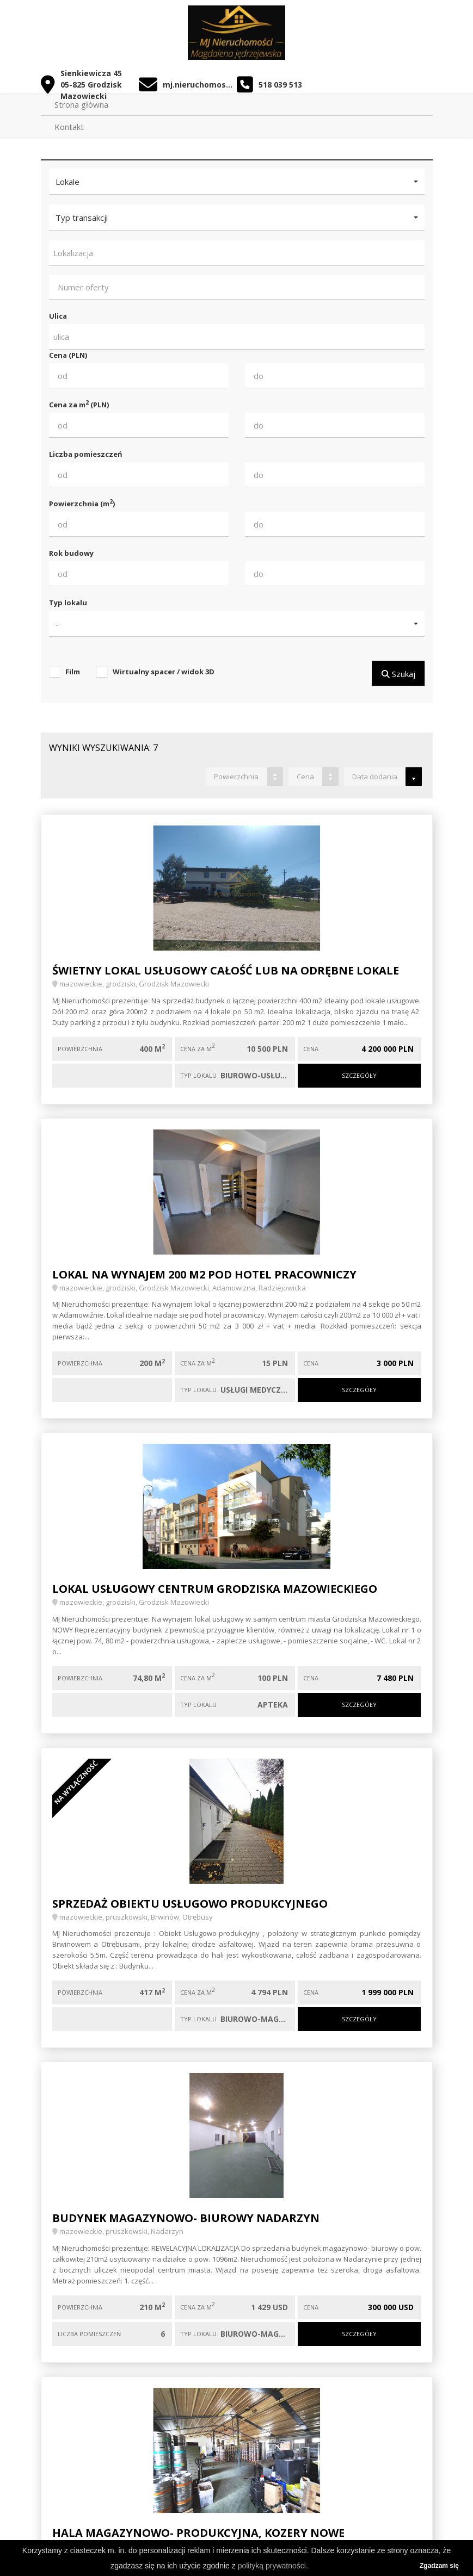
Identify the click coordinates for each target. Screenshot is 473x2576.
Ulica (58, 316)
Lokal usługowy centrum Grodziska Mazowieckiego (214, 1588)
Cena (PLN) (68, 355)
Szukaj (398, 673)
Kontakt (69, 126)
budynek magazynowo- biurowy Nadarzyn (186, 2218)
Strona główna (81, 104)
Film (72, 671)
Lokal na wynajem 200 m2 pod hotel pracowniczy (204, 1274)
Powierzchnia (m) (82, 503)
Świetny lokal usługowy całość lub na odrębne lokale (225, 970)
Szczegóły (359, 1075)
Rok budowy (71, 553)
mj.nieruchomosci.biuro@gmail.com (199, 84)
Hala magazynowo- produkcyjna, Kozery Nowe (198, 2532)
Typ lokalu (68, 602)
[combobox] (237, 253)
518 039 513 (280, 84)
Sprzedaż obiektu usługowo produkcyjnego (190, 1903)
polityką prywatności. (273, 2565)
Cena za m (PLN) (79, 404)
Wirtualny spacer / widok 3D (163, 671)
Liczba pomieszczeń (85, 454)
